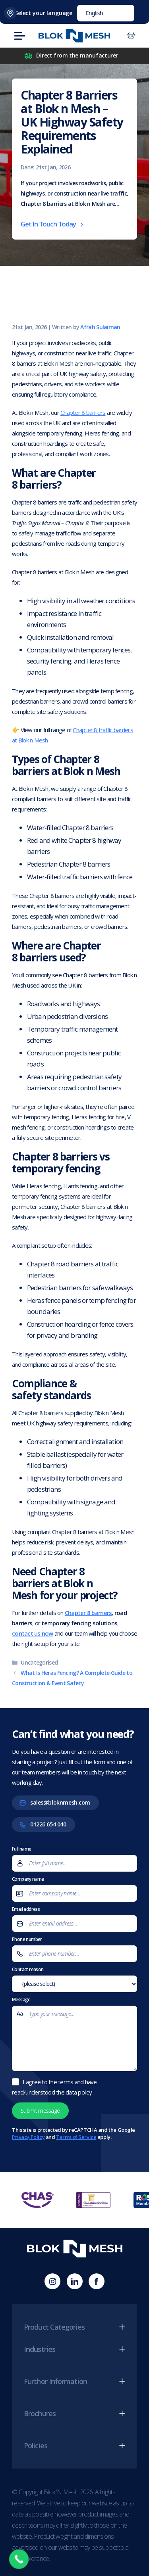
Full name (74, 1858)
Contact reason (74, 1979)
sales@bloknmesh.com (60, 1802)
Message (74, 2035)
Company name (74, 1889)
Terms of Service (76, 2137)
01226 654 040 (48, 1824)
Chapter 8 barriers (83, 412)
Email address (74, 1919)
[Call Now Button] (19, 2559)
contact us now (32, 1633)
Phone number (74, 1949)
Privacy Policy (28, 2137)
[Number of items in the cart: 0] (131, 35)
